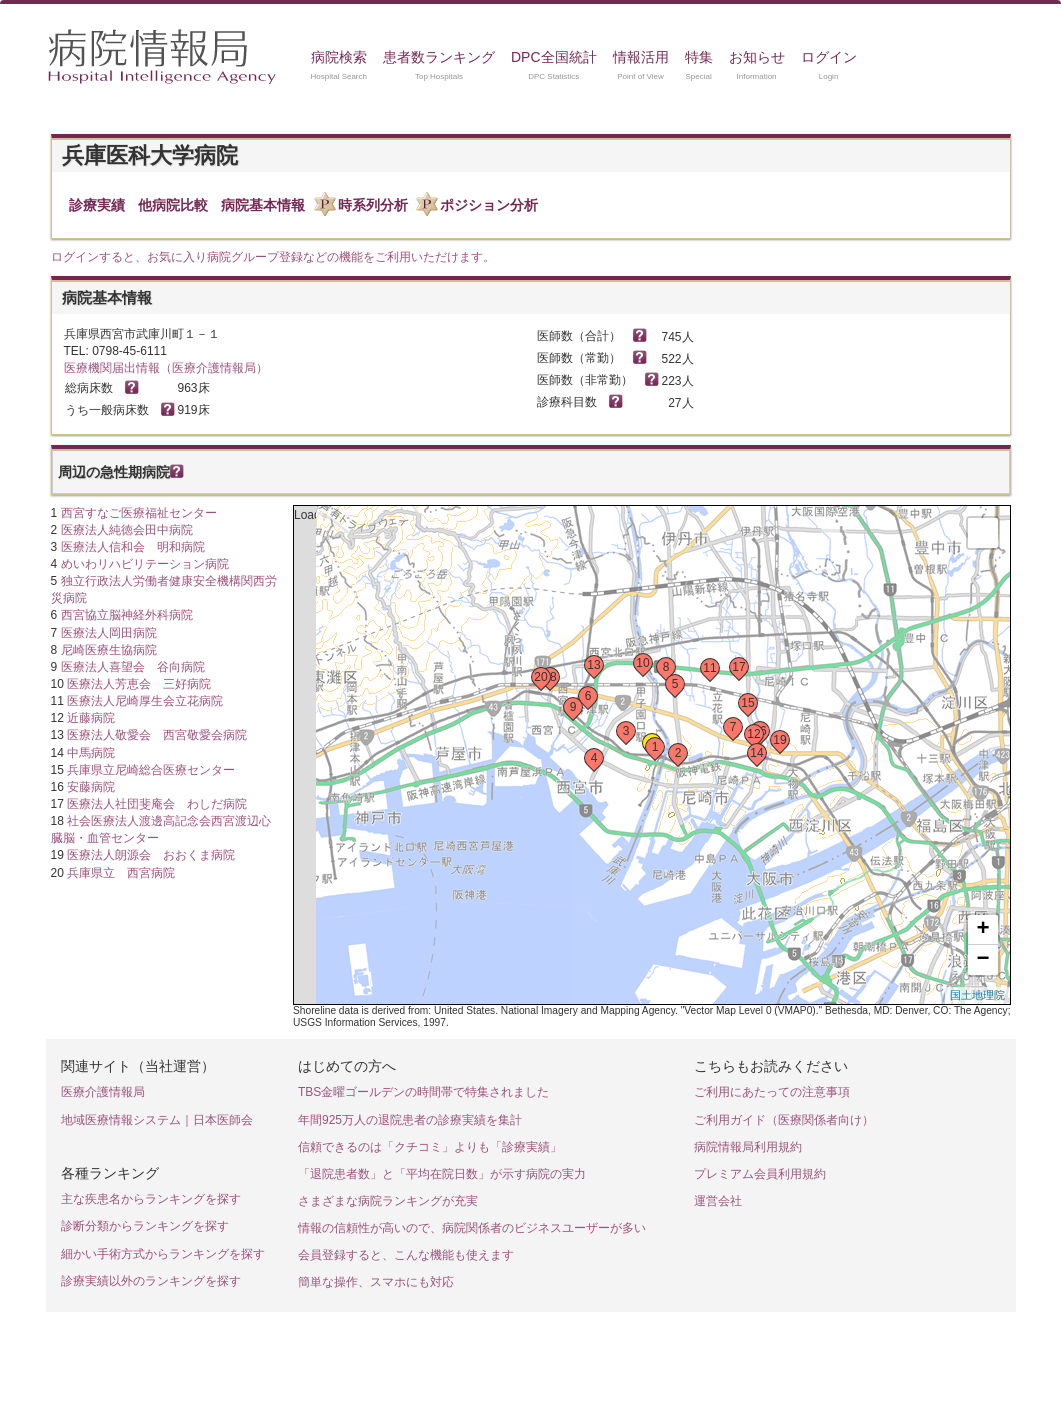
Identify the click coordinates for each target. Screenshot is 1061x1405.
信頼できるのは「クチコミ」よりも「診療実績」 (430, 1147)
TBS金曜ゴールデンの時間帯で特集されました (423, 1092)
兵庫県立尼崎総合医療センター (151, 770)
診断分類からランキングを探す (145, 1226)
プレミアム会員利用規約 (760, 1174)
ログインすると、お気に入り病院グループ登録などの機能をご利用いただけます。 (273, 257)
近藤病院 (91, 718)
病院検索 (339, 57)
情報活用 (641, 57)
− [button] (982, 960)
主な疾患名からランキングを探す (151, 1199)
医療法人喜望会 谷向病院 (133, 667)
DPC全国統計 (554, 57)
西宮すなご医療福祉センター (139, 513)
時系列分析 (373, 205)
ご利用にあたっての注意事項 (772, 1092)
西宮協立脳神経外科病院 (127, 615)
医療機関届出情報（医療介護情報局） (166, 368)
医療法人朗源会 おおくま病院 (151, 855)
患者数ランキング (439, 57)
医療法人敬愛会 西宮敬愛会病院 (157, 735)
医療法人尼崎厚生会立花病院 (145, 701)
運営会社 (718, 1201)
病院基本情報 (263, 205)
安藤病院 (91, 787)
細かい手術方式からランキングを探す (163, 1254)
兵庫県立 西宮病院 (121, 873)
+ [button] (982, 930)
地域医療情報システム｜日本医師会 (157, 1120)
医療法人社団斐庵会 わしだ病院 (157, 804)
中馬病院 (91, 753)
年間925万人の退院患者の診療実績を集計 (410, 1120)
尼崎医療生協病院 (109, 650)
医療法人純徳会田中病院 (127, 530)
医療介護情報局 (103, 1092)
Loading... (649, 755)
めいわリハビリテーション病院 (145, 564)
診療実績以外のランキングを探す (151, 1281)
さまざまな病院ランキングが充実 (388, 1201)
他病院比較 (173, 205)
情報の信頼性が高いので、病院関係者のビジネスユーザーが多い (472, 1228)
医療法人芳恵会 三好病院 (139, 684)
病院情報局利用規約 (748, 1147)
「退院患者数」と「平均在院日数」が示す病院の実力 (442, 1174)
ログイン (829, 57)
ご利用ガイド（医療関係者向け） (784, 1120)
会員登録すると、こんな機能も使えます (406, 1255)
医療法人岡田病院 (109, 633)
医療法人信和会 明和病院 (133, 547)
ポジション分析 (489, 205)
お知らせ (757, 57)
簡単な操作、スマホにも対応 (376, 1282)
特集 (699, 57)
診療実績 (97, 205)
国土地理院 (977, 995)
